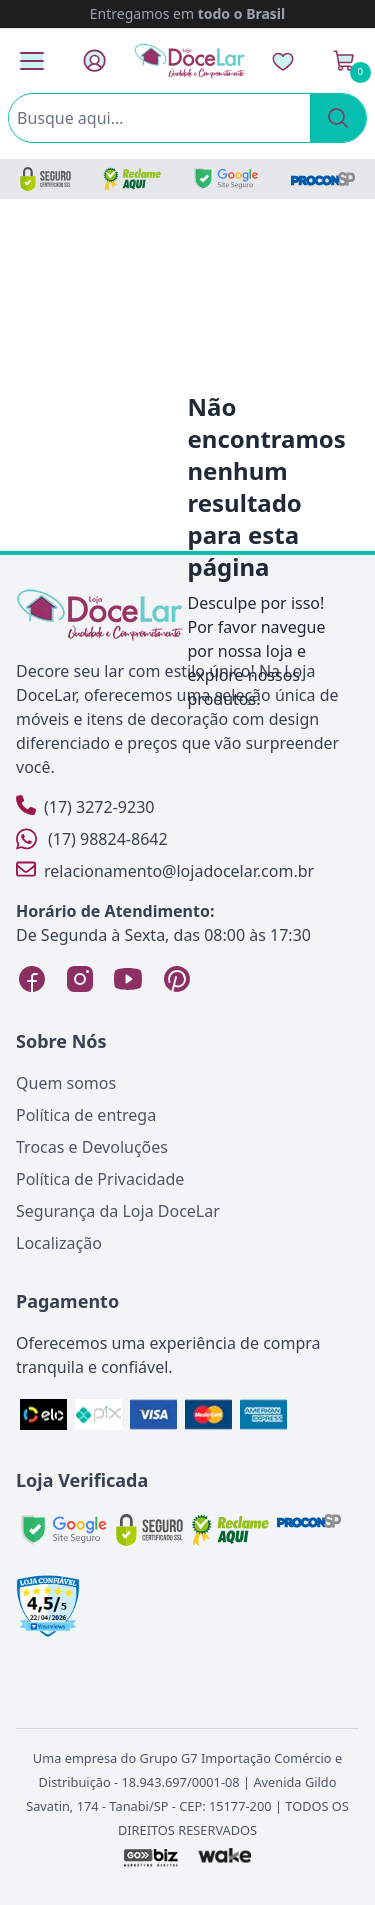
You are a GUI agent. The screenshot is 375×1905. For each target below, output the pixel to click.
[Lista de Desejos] (283, 61)
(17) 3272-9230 (85, 806)
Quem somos (66, 1083)
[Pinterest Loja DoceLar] (176, 979)
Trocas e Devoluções (92, 1147)
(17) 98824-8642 (92, 839)
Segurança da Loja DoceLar (118, 1211)
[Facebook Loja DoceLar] (32, 979)
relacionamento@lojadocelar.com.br (165, 870)
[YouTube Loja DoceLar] (128, 979)
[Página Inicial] (190, 60)
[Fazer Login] (94, 60)
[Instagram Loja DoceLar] (80, 979)
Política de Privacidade (100, 1179)
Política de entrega (86, 1115)
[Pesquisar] (338, 118)
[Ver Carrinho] (344, 61)
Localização (59, 1243)
